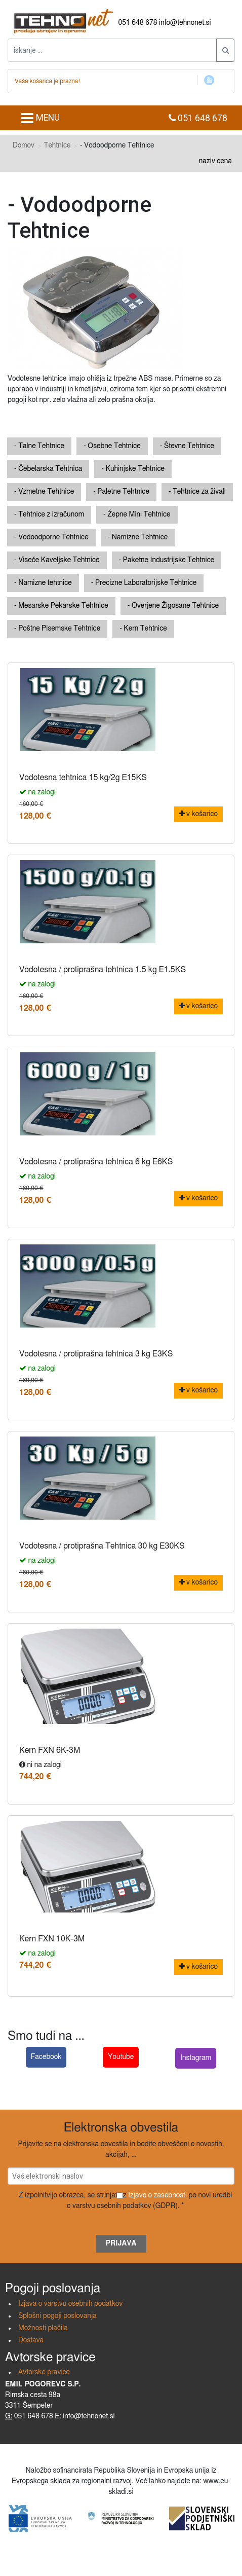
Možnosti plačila (43, 2328)
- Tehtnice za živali (197, 491)
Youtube (121, 2056)
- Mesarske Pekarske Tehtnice (61, 605)
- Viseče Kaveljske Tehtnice (57, 560)
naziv (207, 161)
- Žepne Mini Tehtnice (137, 514)
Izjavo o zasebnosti (157, 2195)
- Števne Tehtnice (187, 446)
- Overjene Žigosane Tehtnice (173, 605)
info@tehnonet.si (185, 22)
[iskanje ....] (112, 50)
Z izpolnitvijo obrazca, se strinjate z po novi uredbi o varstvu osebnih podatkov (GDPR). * (125, 2201)
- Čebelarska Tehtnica (48, 468)
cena (224, 161)
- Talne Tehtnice (39, 446)
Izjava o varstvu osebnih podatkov (70, 2303)
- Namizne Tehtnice (138, 537)
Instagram (195, 2058)
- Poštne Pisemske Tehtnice (57, 628)
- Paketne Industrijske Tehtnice (167, 560)
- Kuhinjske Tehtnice (133, 468)
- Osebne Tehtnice (112, 446)
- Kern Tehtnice (143, 628)
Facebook (46, 2056)
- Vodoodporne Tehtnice (51, 537)
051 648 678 (137, 22)
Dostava (31, 2340)
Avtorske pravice (44, 2372)
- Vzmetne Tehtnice (44, 491)
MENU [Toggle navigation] (40, 118)
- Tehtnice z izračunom (49, 514)
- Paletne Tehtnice (121, 491)
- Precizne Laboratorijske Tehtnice (144, 582)
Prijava (121, 2243)
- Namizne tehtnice (43, 582)
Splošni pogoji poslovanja (57, 2316)
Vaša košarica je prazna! (47, 81)
